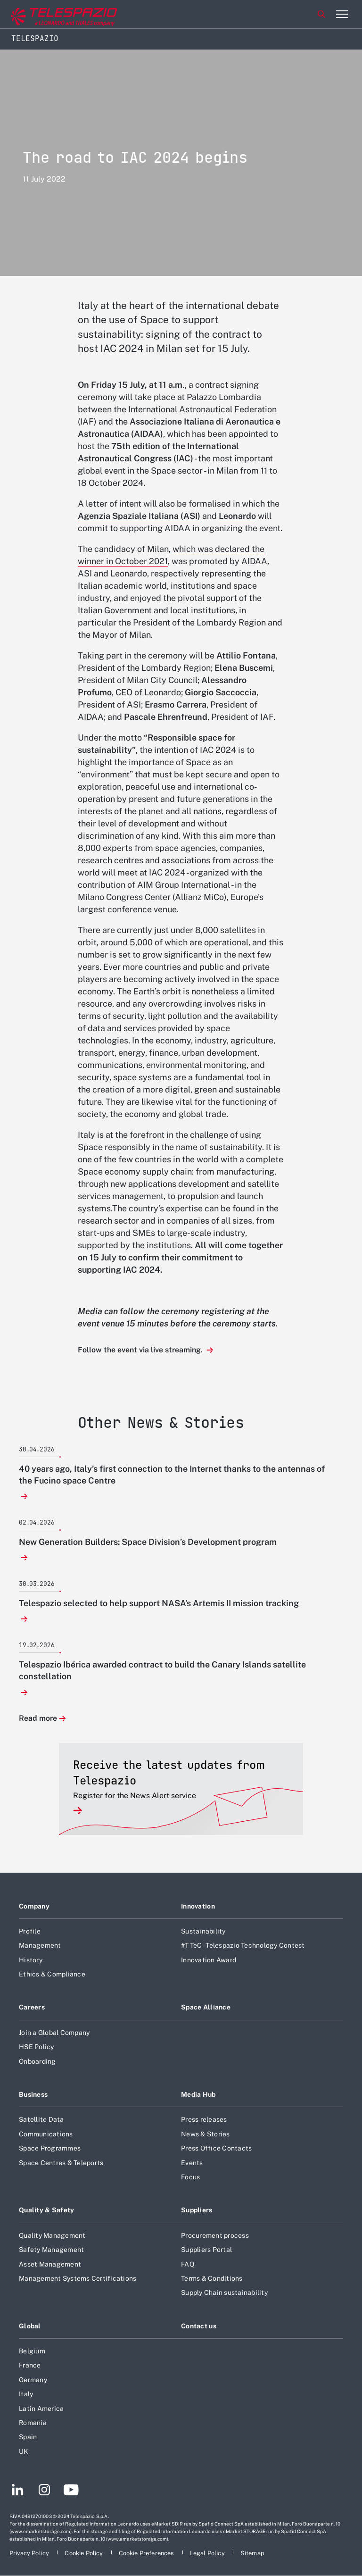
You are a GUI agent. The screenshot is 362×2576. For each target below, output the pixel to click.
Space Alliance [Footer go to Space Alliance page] (205, 2007)
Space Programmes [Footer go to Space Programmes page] (50, 2148)
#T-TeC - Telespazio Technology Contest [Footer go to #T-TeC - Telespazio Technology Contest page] (243, 1945)
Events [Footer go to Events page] (192, 2163)
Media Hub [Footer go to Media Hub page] (198, 2094)
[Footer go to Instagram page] (44, 2491)
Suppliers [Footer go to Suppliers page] (197, 2210)
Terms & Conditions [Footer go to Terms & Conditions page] (212, 2278)
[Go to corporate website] (46, 14)
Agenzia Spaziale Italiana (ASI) (139, 516)
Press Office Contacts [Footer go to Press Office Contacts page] (216, 2148)
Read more (38, 1719)
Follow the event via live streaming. (141, 1349)
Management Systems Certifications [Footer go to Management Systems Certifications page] (77, 2278)
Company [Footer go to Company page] (34, 1906)
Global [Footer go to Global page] (30, 2326)
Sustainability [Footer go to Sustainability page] (203, 1931)
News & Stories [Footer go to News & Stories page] (205, 2134)
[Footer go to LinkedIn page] (17, 2491)
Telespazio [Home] (34, 38)
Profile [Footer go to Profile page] (30, 1931)
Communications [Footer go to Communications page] (46, 2134)
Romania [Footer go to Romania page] (33, 2422)
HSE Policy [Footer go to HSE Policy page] (36, 2047)
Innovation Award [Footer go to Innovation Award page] (208, 1960)
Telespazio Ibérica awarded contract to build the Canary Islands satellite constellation (162, 1670)
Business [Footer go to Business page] (33, 2094)
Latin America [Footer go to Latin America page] (41, 2408)
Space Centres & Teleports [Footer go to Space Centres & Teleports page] (61, 2163)
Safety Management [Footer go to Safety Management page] (51, 2249)
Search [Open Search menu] (321, 14)
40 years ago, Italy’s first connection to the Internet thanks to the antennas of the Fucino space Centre (172, 1474)
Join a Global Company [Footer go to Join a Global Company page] (54, 2032)
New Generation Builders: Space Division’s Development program (148, 1542)
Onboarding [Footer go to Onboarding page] (37, 2061)
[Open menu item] (342, 14)
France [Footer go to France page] (30, 2365)
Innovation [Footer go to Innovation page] (198, 1906)
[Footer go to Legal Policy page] (208, 2553)
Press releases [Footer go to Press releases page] (204, 2119)
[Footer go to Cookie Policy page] (84, 2553)
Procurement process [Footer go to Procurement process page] (215, 2235)
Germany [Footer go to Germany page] (33, 2380)
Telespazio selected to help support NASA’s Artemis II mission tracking (159, 1603)
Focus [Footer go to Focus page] (190, 2177)
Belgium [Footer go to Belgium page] (32, 2351)
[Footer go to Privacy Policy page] (29, 2553)
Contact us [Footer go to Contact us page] (198, 2326)
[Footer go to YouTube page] (71, 2491)
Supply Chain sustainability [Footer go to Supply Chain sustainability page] (224, 2292)
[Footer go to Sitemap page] (252, 2553)
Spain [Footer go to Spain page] (28, 2437)
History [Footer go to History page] (30, 1960)
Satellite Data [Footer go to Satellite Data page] (41, 2119)
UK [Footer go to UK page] (24, 2451)
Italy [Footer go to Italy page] (26, 2394)
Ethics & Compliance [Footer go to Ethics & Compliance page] (52, 1974)
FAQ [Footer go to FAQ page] (187, 2264)
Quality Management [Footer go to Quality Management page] (52, 2235)
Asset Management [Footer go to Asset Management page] (50, 2264)
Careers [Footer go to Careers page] (32, 2007)
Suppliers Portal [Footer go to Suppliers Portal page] (206, 2249)
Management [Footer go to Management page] (40, 1945)
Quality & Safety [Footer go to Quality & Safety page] (46, 2210)
